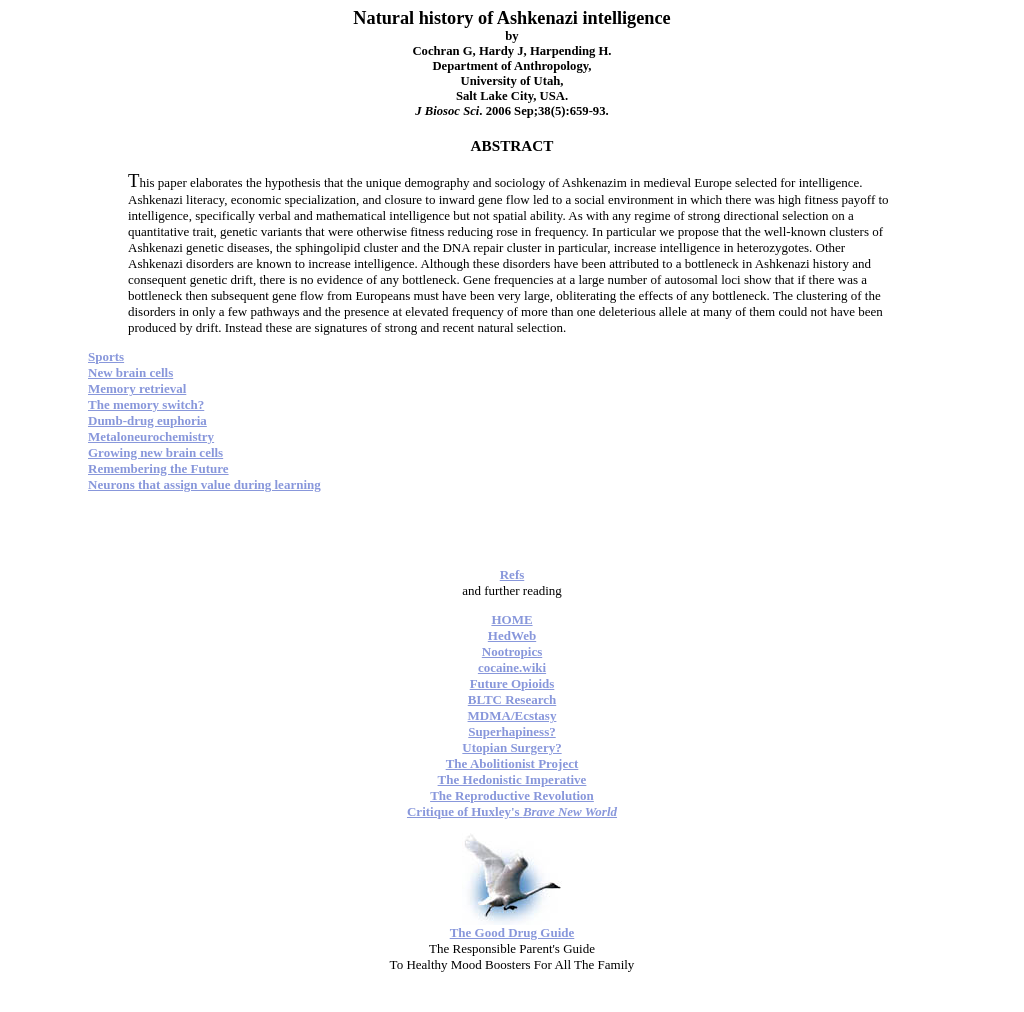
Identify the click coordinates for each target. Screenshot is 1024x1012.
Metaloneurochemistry (151, 436)
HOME (511, 619)
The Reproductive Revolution (512, 795)
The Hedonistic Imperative (512, 779)
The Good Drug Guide (512, 932)
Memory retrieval (137, 388)
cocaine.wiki (512, 667)
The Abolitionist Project (512, 763)
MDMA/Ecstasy (512, 715)
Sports (106, 356)
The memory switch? (146, 404)
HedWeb (512, 635)
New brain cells (130, 372)
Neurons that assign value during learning (204, 484)
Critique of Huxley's (512, 811)
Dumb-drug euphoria (147, 420)
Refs (512, 574)
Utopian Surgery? (511, 747)
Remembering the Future (158, 468)
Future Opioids (512, 683)
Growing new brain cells (155, 452)
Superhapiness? (511, 731)
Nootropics (512, 651)
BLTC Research (512, 699)
